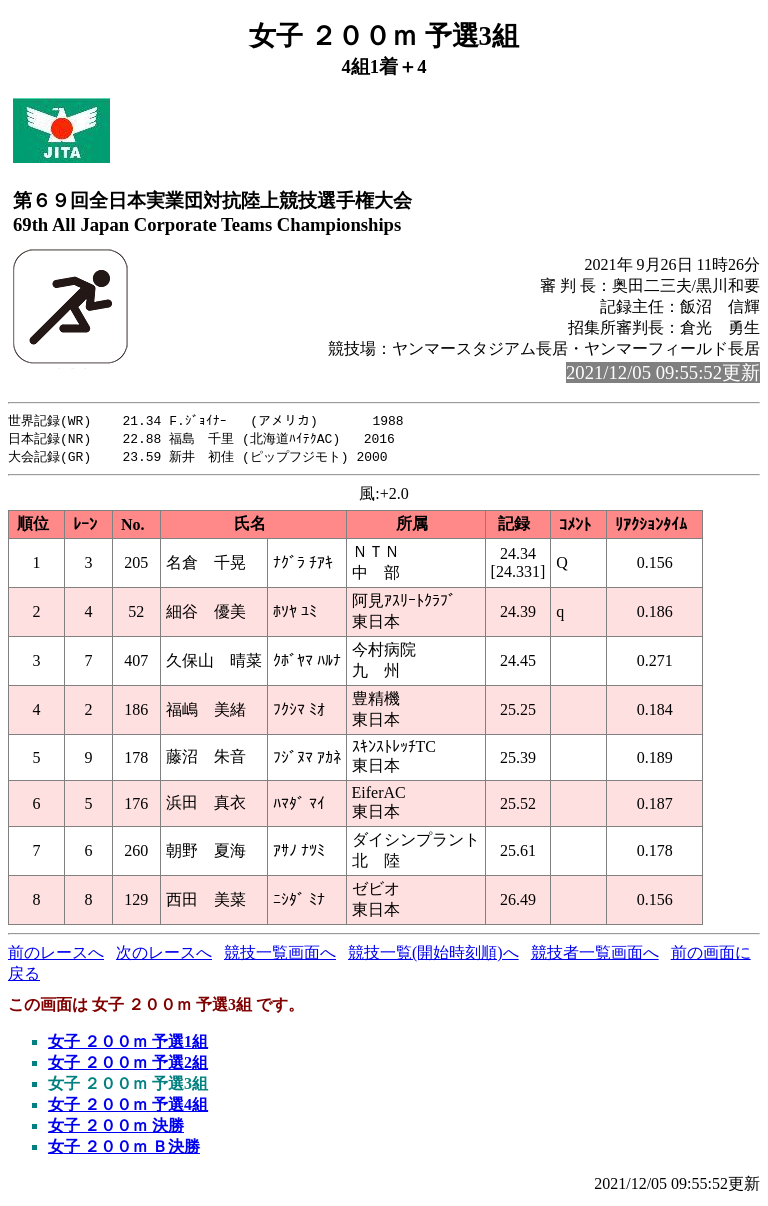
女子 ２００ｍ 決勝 (116, 1128)
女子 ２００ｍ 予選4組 (128, 1107)
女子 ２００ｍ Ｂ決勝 (124, 1149)
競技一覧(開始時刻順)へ (433, 955)
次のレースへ (164, 955)
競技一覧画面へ (280, 955)
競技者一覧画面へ (595, 955)
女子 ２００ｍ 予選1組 (128, 1044)
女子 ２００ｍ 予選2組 (128, 1065)
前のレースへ (56, 955)
